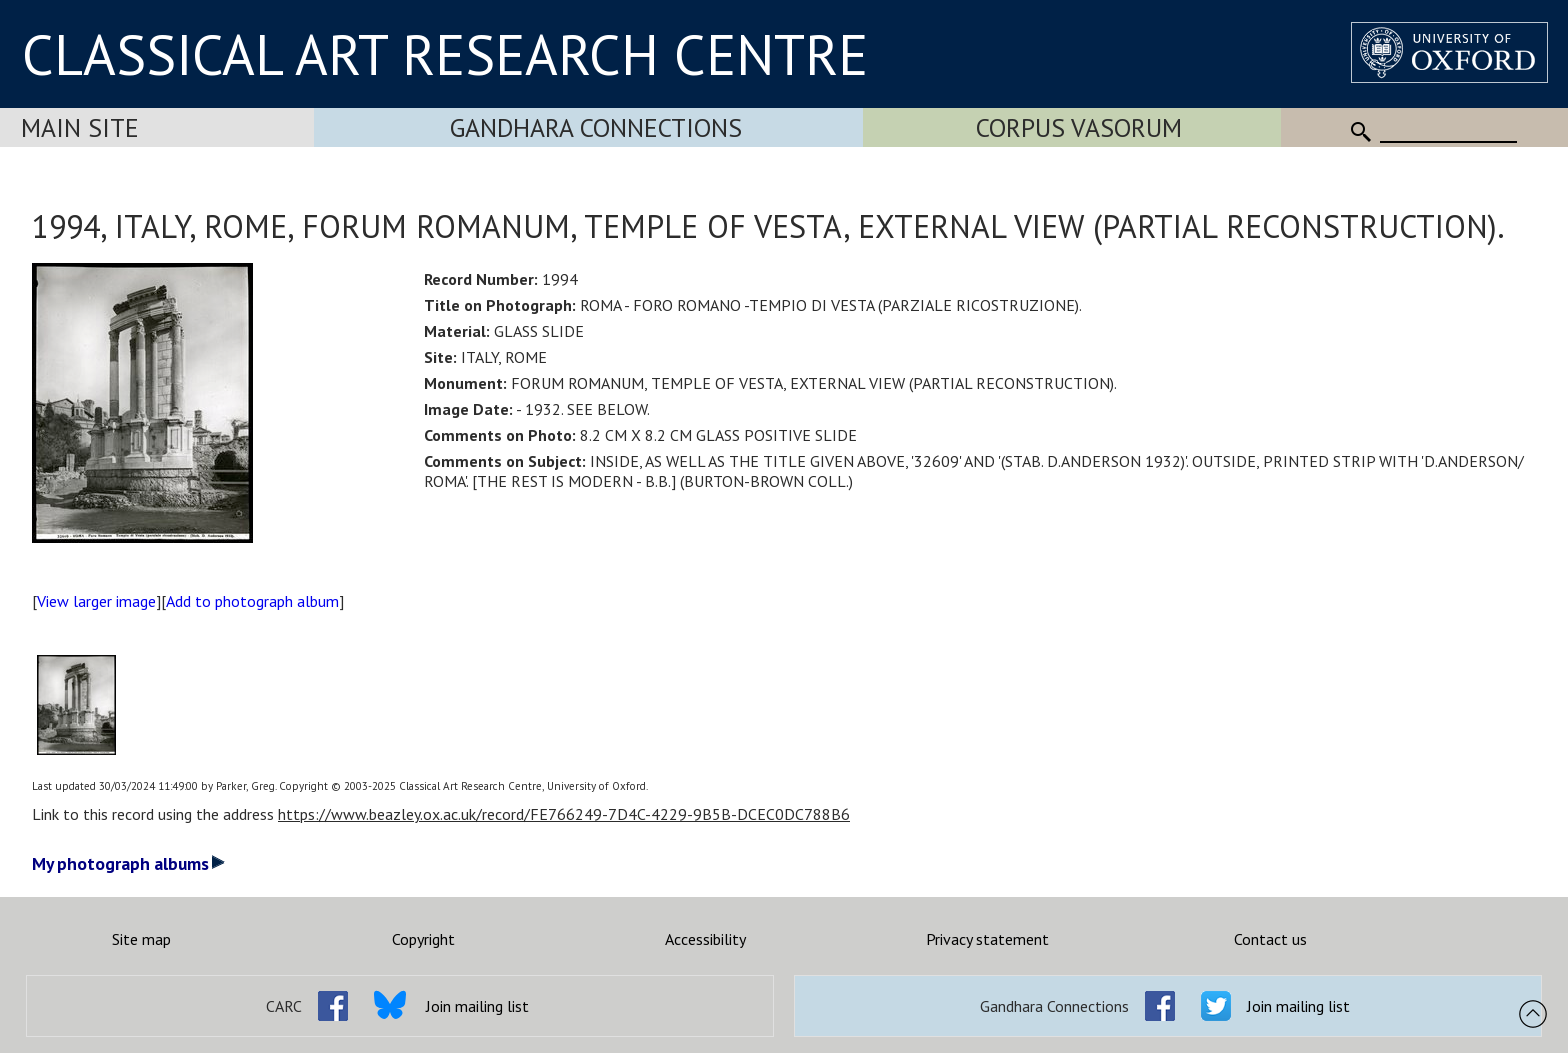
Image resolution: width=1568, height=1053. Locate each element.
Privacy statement (987, 939)
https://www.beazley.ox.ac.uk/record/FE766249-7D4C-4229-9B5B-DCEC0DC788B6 (564, 814)
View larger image (96, 601)
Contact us (1270, 939)
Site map (141, 939)
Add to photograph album (252, 601)
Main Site (80, 127)
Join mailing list (477, 1006)
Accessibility (705, 939)
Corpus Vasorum (1079, 127)
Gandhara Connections (596, 127)
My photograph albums (128, 863)
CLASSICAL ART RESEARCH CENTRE (445, 54)
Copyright (423, 939)
